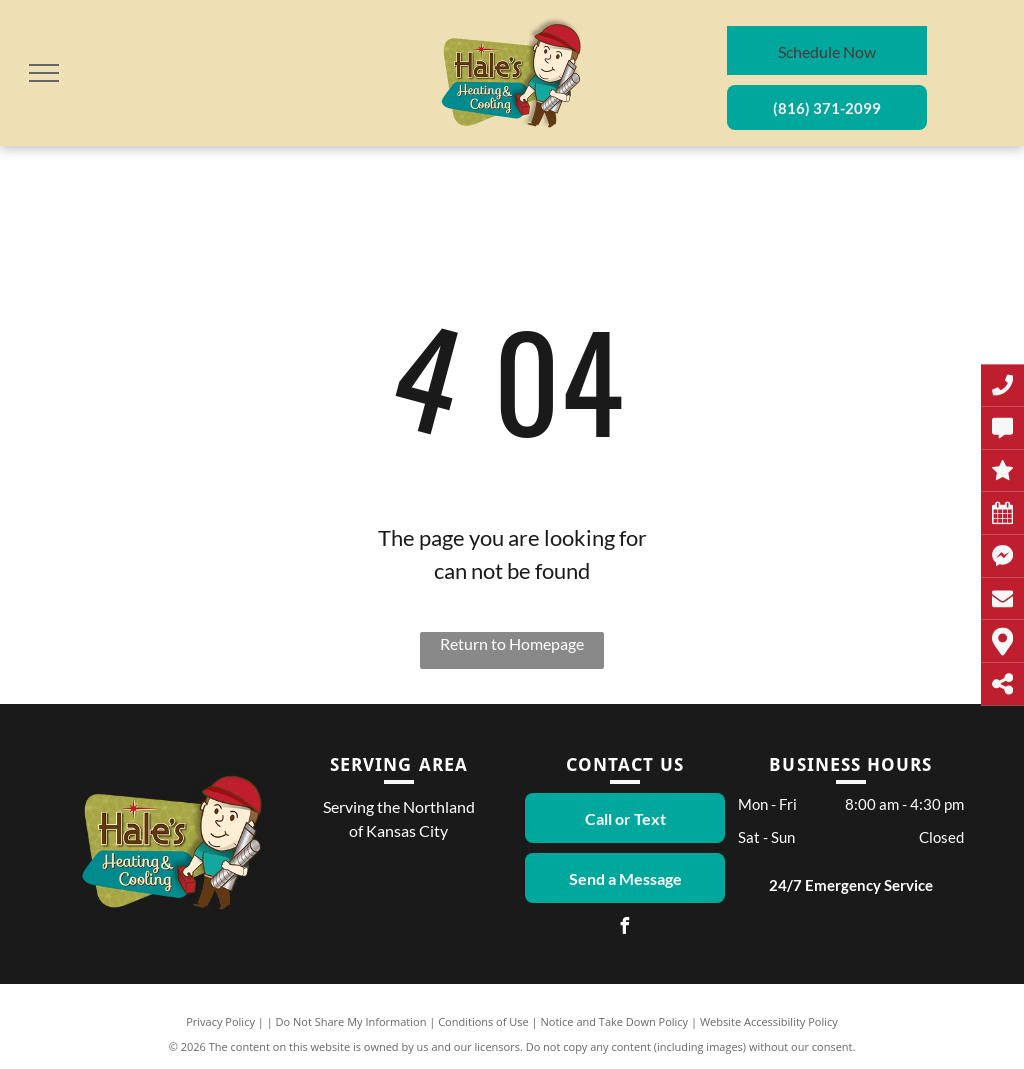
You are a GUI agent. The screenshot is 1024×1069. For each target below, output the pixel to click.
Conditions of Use (483, 1021)
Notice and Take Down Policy (615, 1021)
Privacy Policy (220, 1021)
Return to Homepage (512, 643)
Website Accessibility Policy (769, 1021)
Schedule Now (827, 51)
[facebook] (625, 928)
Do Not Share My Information (351, 1021)
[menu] (44, 73)
